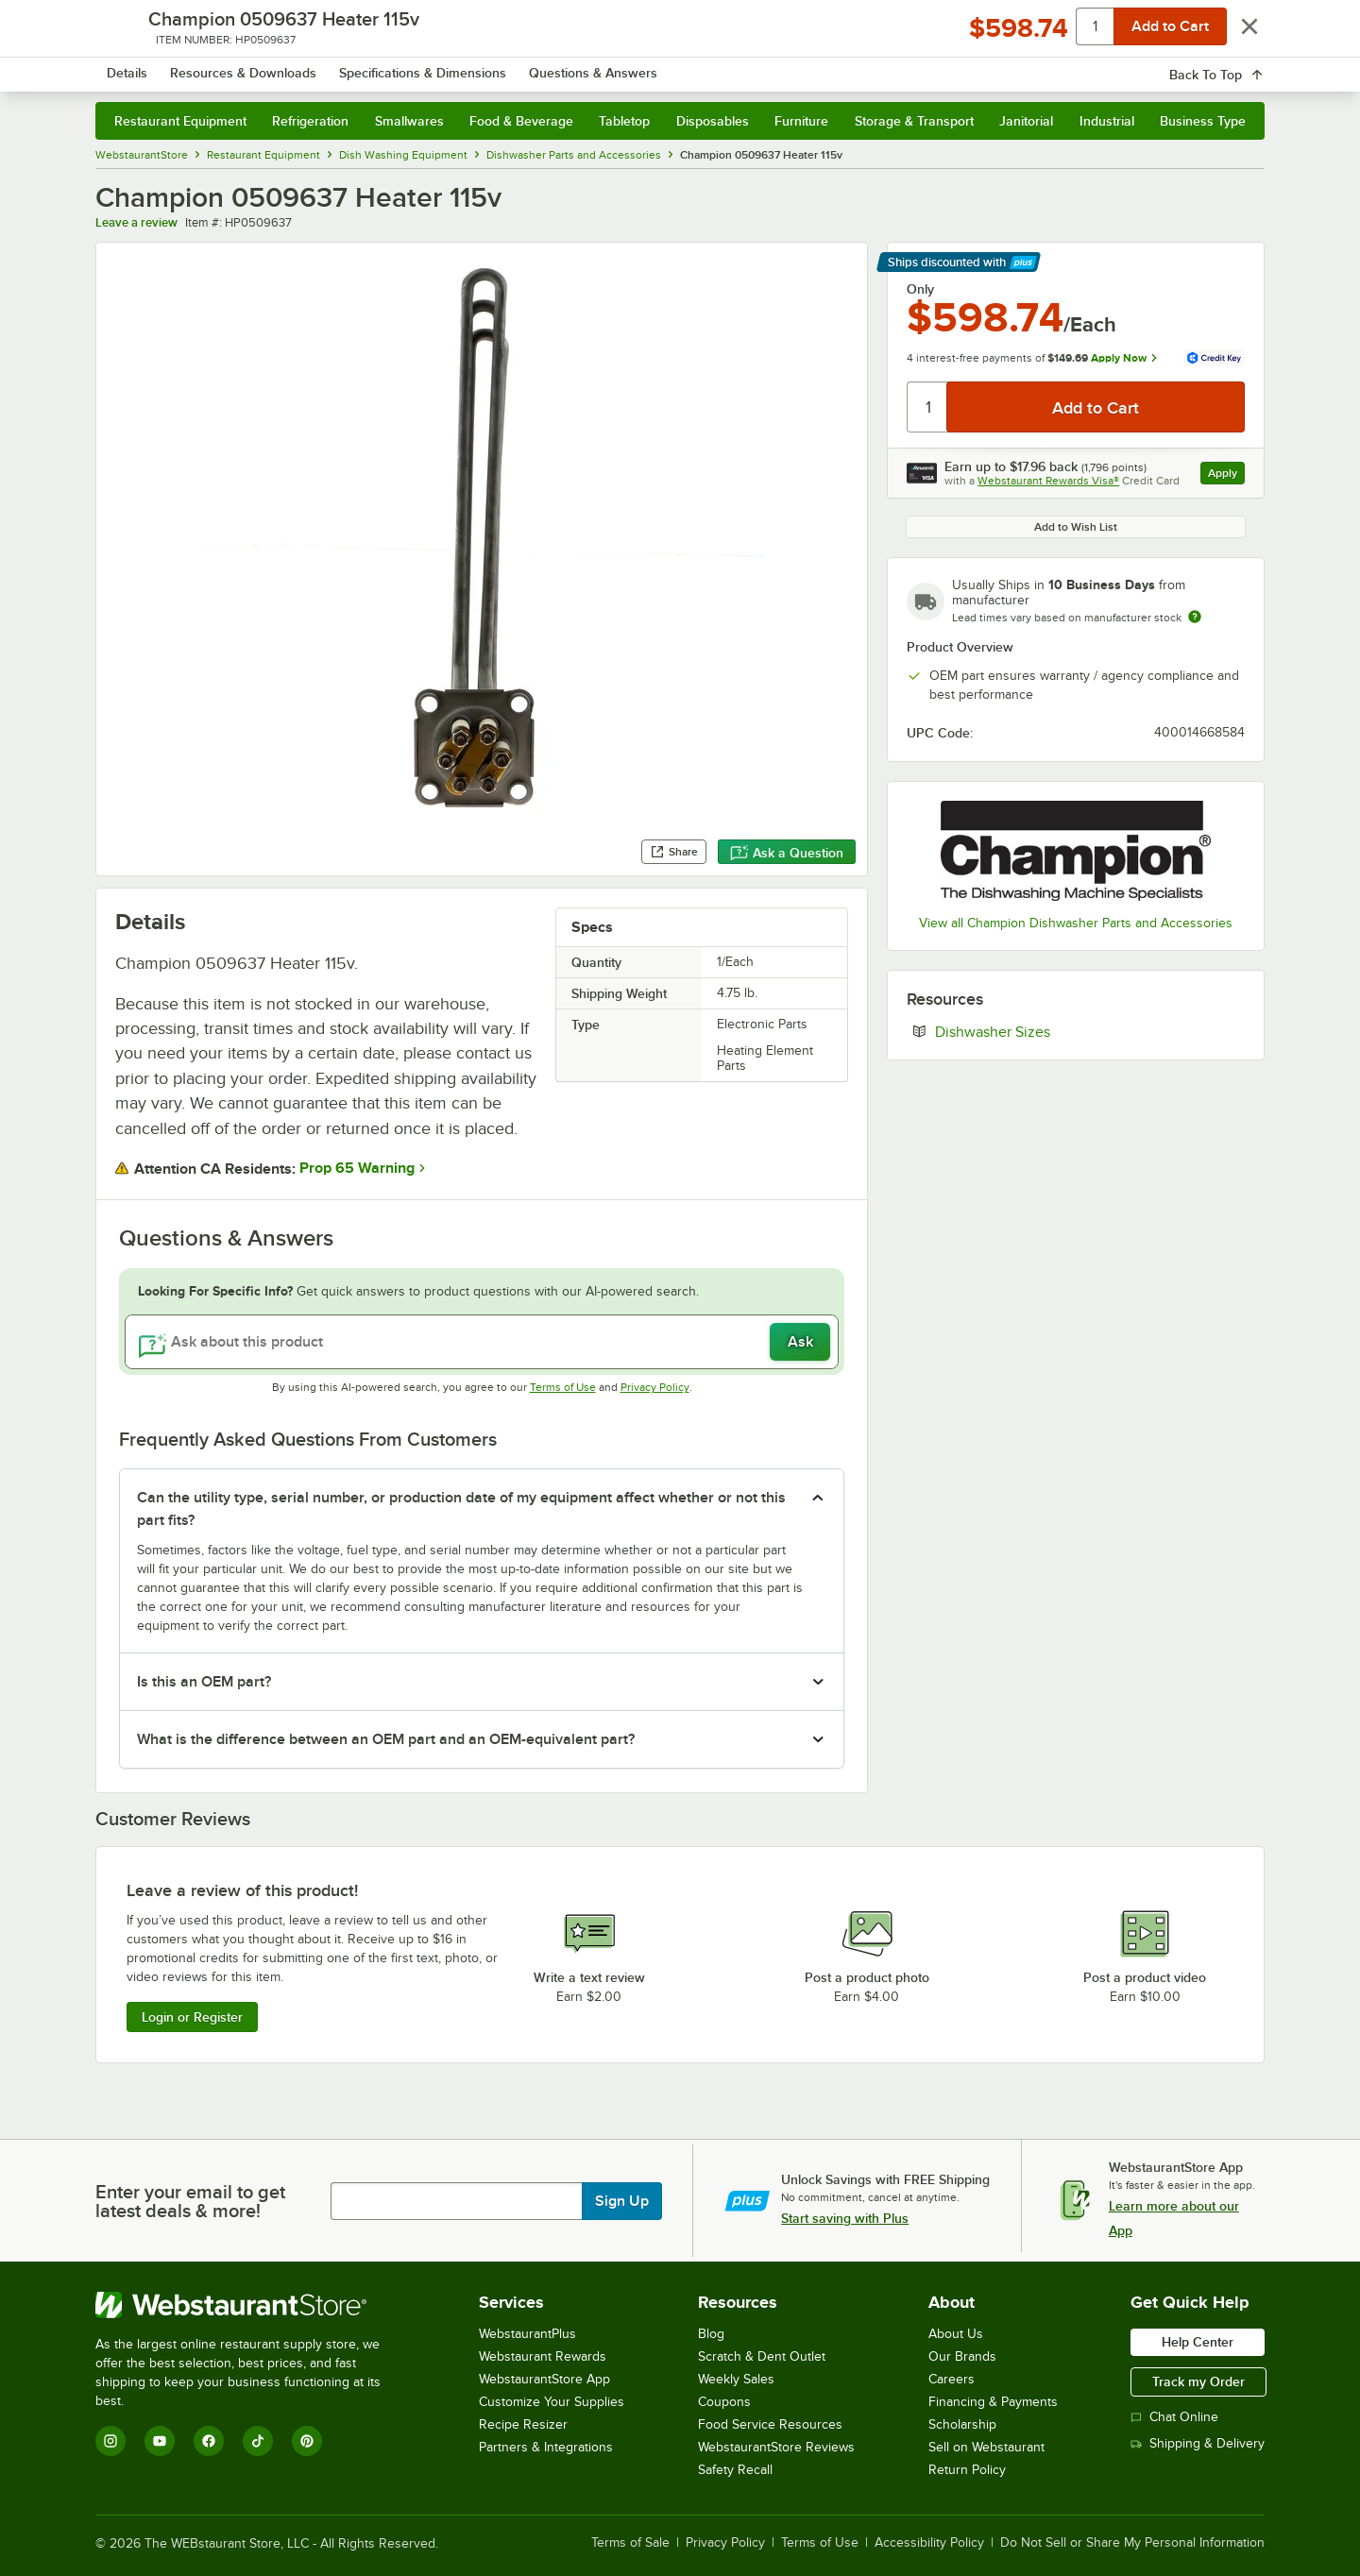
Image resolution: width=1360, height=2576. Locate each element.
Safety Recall (735, 2470)
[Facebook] (209, 2441)
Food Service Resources (770, 2424)
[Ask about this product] (482, 1341)
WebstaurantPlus (527, 2334)
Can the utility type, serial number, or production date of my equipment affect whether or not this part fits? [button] (461, 1509)
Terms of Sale (630, 2543)
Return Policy (967, 2470)
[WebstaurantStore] (250, 2305)
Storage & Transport (914, 120)
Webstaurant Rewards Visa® (1048, 480)
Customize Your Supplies (551, 2402)
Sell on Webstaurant (986, 2447)
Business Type (1203, 120)
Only (920, 289)
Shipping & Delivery (1197, 2443)
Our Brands (962, 2356)
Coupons (724, 2402)
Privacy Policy (654, 1387)
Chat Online (1174, 2417)
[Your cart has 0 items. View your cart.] (1235, 66)
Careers (951, 2379)
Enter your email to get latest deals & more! (190, 2201)
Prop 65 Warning (357, 1168)
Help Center (1197, 2341)
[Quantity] (928, 406)
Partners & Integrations (546, 2447)
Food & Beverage (521, 120)
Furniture (801, 120)
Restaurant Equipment (180, 120)
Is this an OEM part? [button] (204, 1681)
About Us (955, 2334)
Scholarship (962, 2424)
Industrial (1107, 120)
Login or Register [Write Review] (192, 2017)
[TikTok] (258, 2441)
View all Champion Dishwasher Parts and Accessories (1075, 923)
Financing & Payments (993, 2402)
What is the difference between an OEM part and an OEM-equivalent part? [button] (386, 1739)
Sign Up (622, 2201)
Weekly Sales (736, 2379)
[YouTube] (159, 2441)
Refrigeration (310, 120)
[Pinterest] (307, 2441)
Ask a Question (786, 852)
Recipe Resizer (523, 2424)
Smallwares (409, 120)
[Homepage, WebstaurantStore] (254, 66)
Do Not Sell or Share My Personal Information (1132, 2543)
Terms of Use (563, 1387)
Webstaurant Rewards (542, 2356)
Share (674, 851)
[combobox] (655, 66)
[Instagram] (110, 2441)
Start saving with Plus (845, 2218)
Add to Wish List (1075, 527)
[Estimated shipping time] (1195, 616)
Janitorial (1026, 120)
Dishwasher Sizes (1050, 1031)
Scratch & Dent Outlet (761, 2356)
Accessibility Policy (929, 2543)
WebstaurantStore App (544, 2379)
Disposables (712, 120)
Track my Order (1198, 2381)
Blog (711, 2334)
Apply (1226, 475)
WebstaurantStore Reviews (776, 2447)
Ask (800, 1341)
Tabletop (624, 120)
